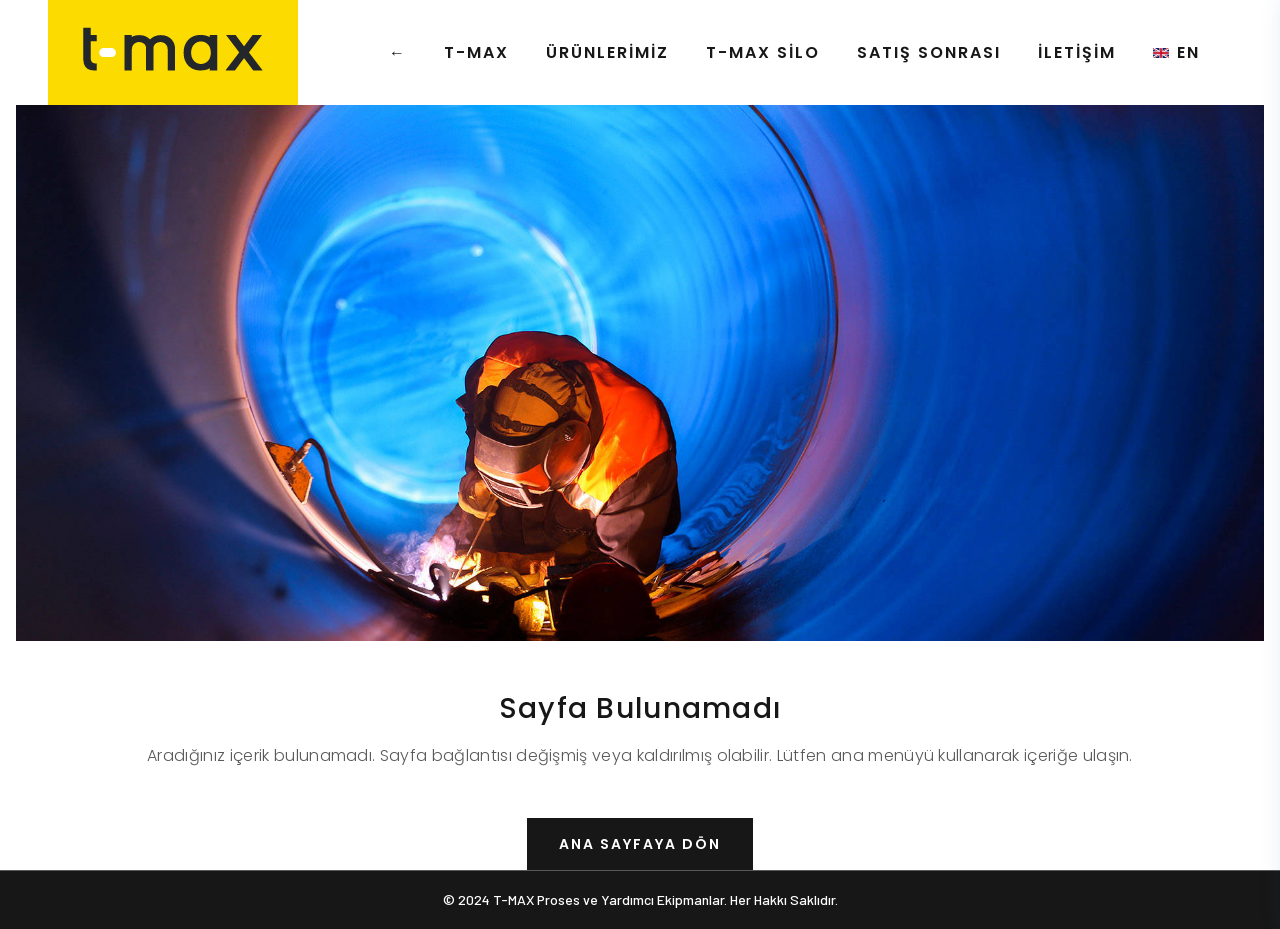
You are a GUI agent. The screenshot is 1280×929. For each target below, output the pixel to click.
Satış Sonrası (929, 52)
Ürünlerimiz (607, 52)
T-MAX (476, 52)
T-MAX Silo (763, 52)
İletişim (1077, 52)
